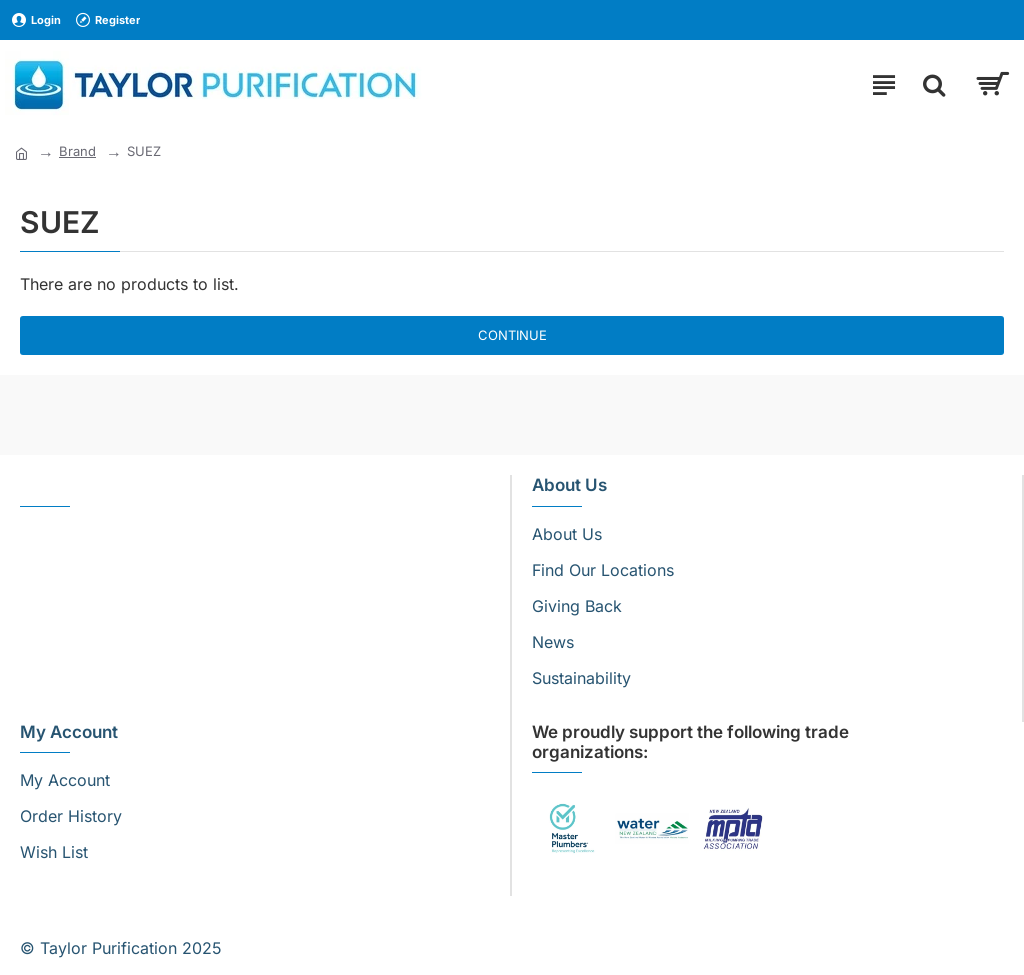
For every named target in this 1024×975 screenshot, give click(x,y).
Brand (77, 151)
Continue (512, 335)
